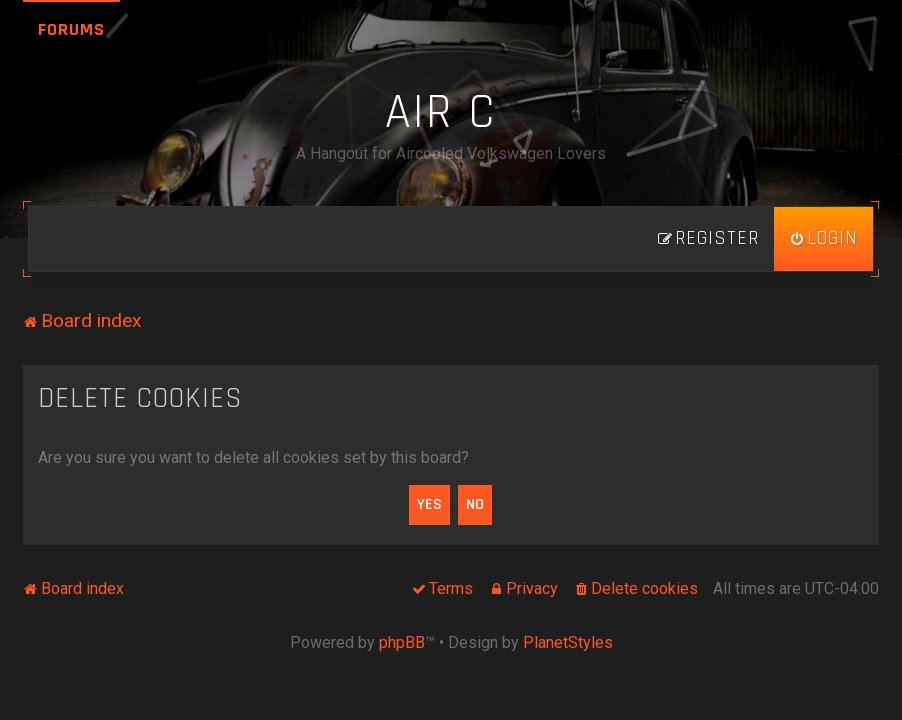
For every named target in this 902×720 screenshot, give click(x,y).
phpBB (402, 642)
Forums (71, 29)
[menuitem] (823, 239)
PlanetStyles (568, 642)
